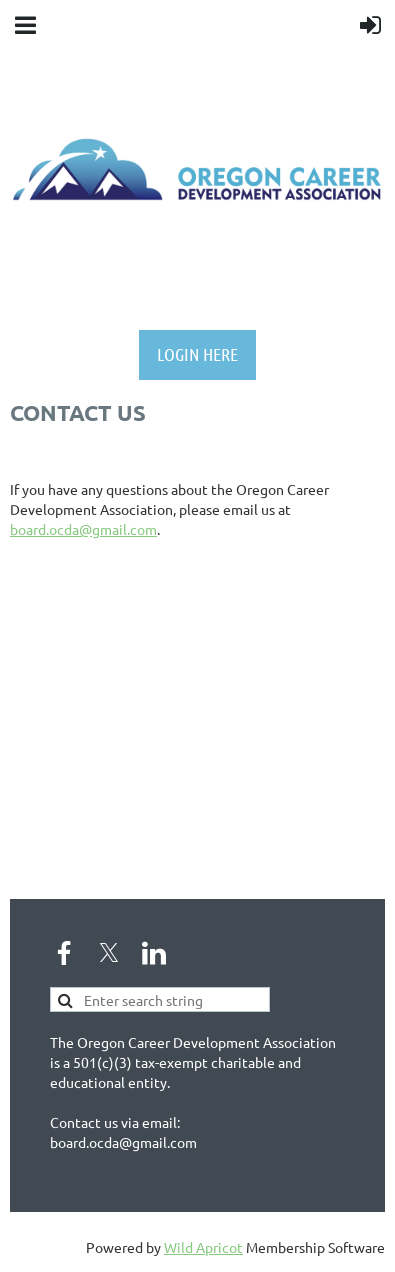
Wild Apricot (203, 1247)
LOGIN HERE (197, 354)
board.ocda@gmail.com (83, 529)
